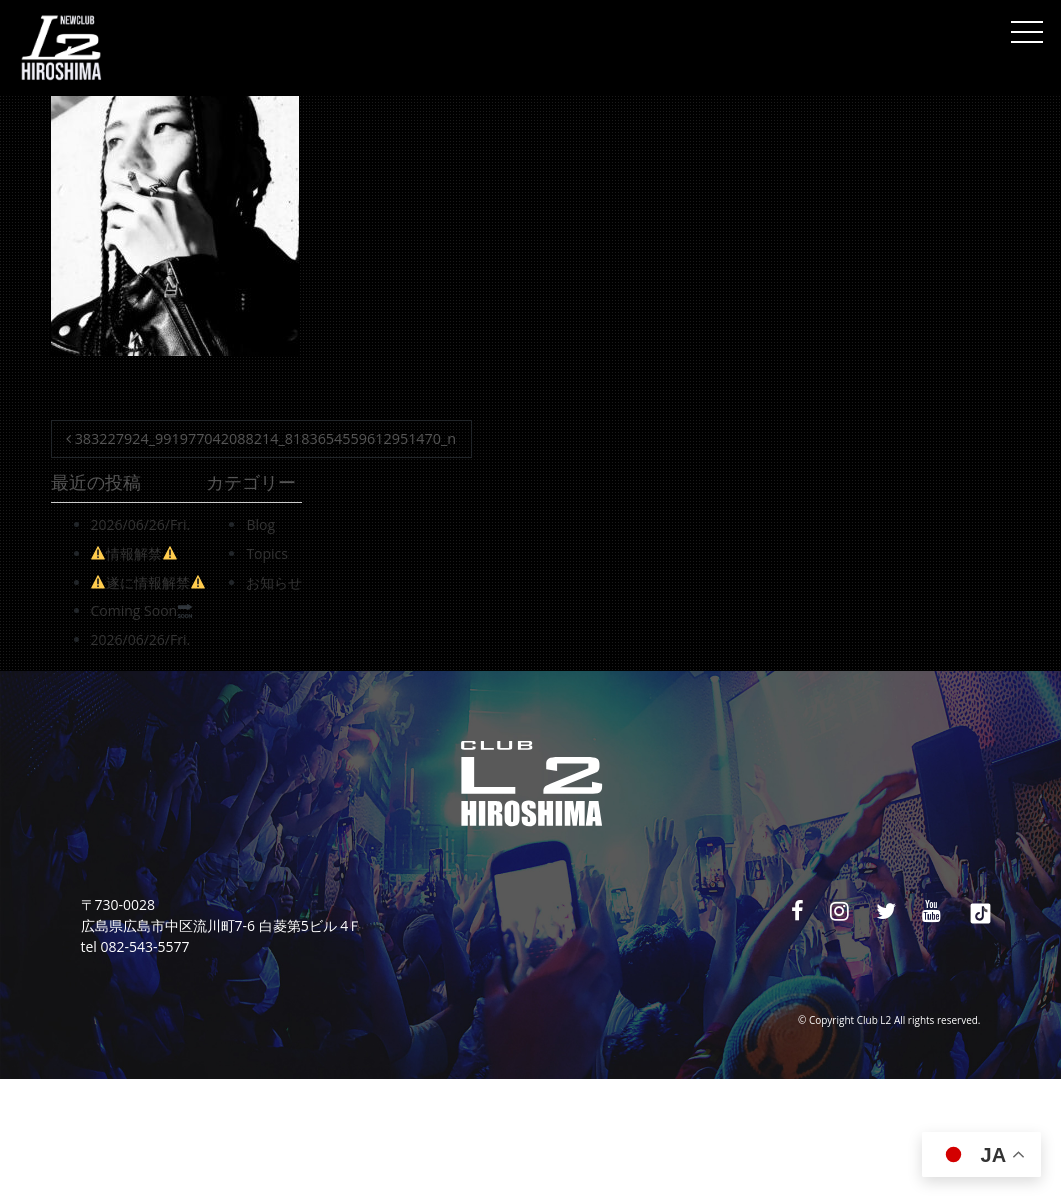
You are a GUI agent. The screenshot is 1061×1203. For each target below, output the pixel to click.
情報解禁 (134, 553)
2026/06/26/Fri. (141, 524)
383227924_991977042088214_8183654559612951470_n (261, 438)
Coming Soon (142, 610)
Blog (260, 524)
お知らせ (274, 582)
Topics (267, 553)
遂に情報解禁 (148, 582)
